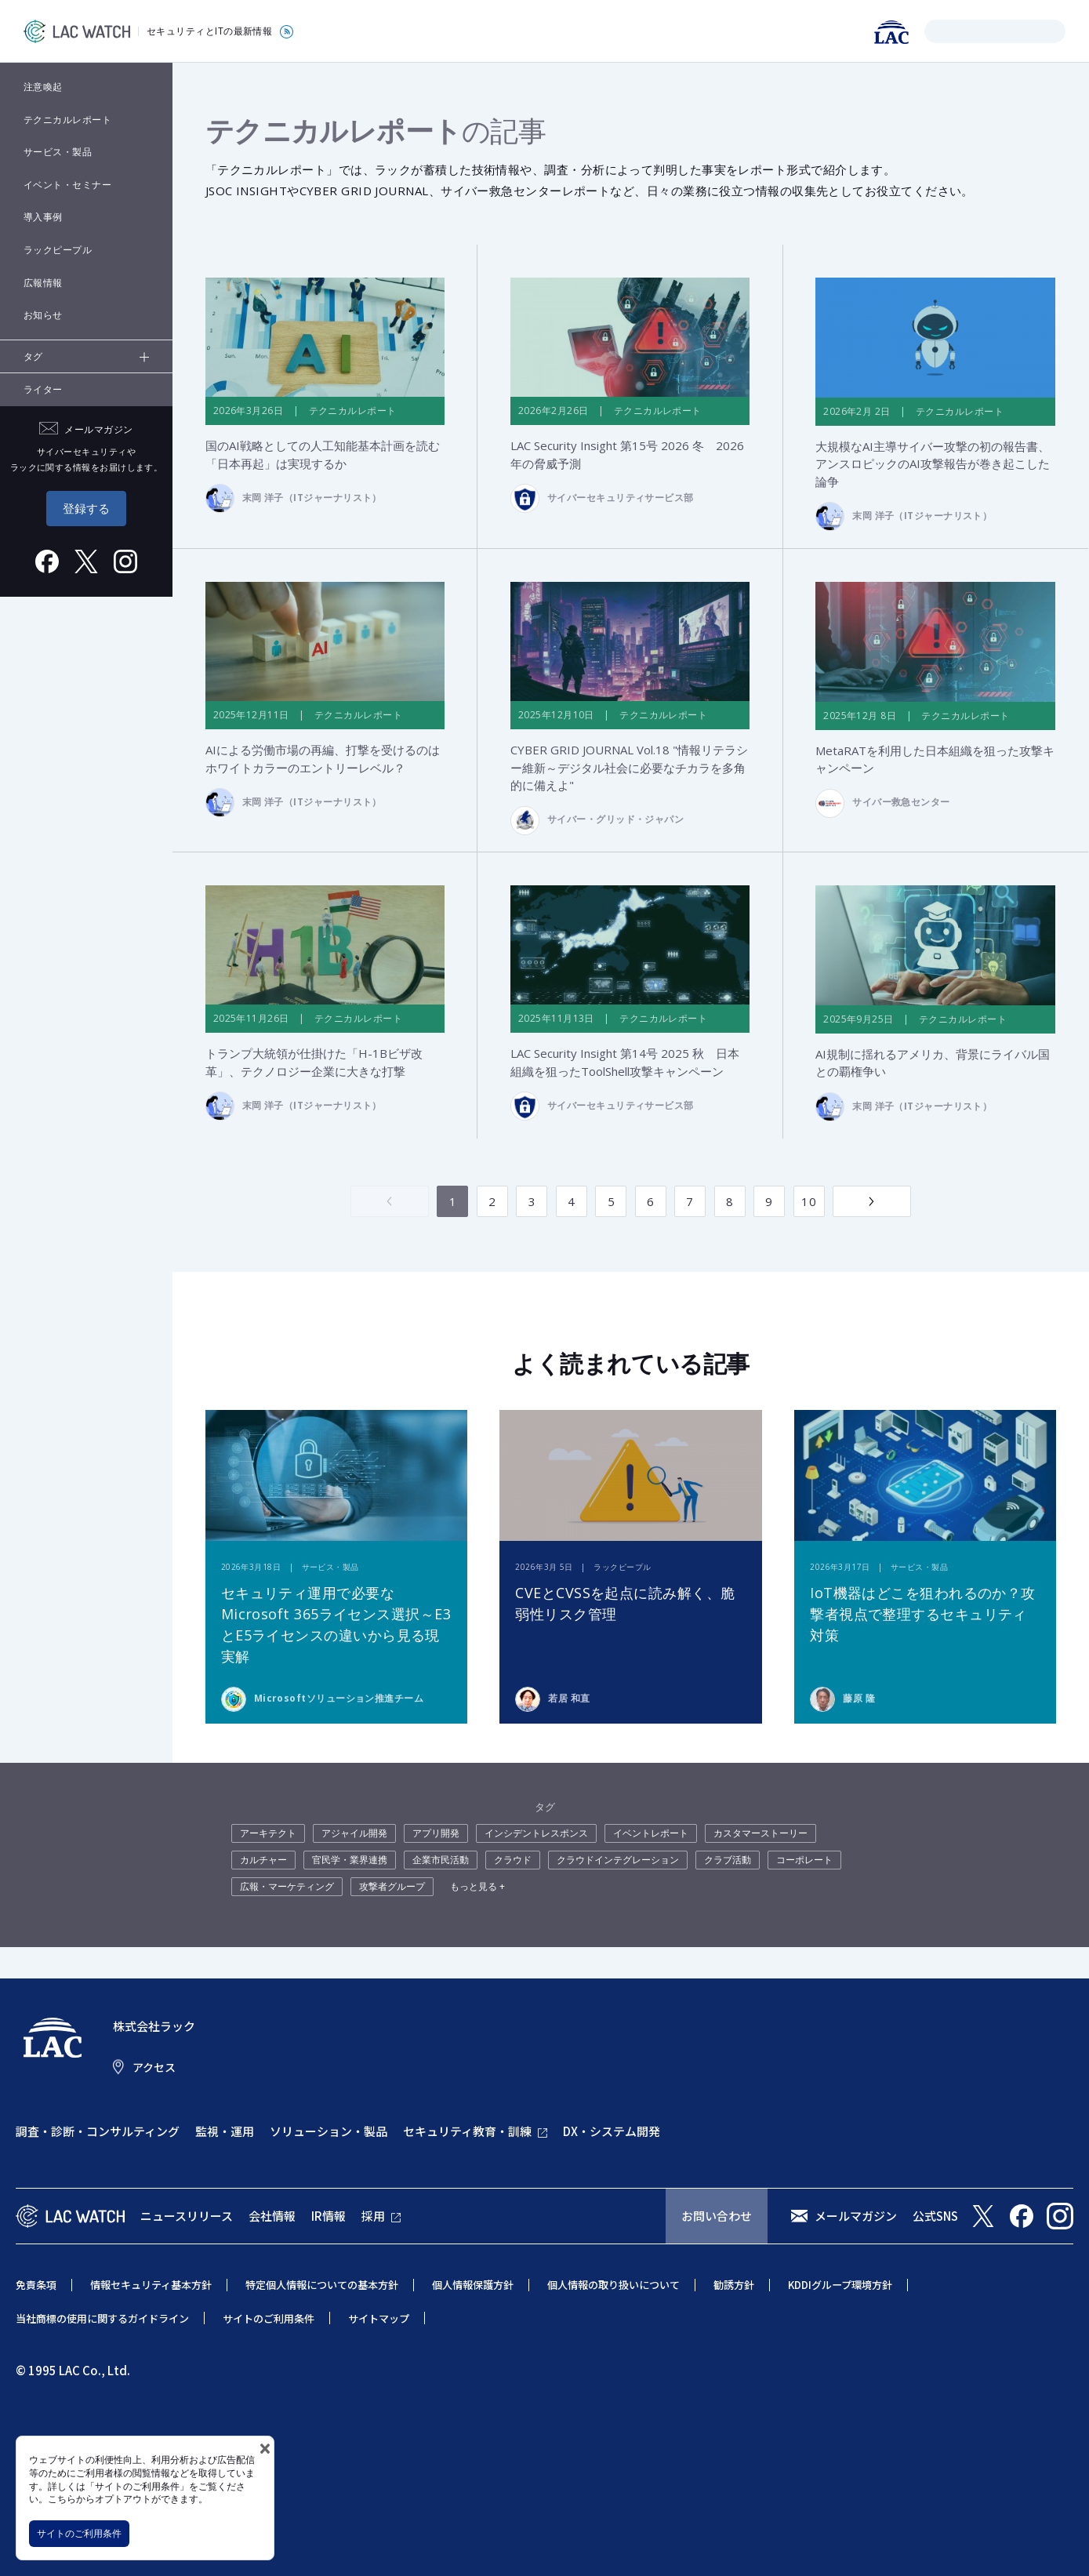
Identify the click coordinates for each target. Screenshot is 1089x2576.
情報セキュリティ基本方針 (151, 2285)
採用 (373, 2215)
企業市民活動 (440, 1860)
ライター (43, 389)
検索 (939, 31)
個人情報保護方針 (473, 2285)
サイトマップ (378, 2318)
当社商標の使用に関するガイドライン (102, 2318)
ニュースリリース (186, 2215)
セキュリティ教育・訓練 (467, 2132)
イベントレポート (650, 1833)
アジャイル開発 (354, 1833)
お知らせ (43, 315)
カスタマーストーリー (760, 1833)
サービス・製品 (58, 151)
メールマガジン (856, 2215)
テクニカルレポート (67, 119)
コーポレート (804, 1860)
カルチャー (263, 1860)
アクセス (154, 2067)
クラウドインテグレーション (618, 1860)
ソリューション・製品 (328, 2132)
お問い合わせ (716, 2215)
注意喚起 (43, 86)
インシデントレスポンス (536, 1833)
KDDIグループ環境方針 (840, 2285)
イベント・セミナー (67, 184)
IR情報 (328, 2215)
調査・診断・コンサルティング (98, 2132)
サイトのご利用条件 (79, 2533)
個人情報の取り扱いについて (613, 2285)
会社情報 (272, 2215)
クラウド (513, 1860)
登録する (86, 508)
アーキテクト (268, 1833)
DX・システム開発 (611, 2132)
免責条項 (36, 2285)
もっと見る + (477, 1887)
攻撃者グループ (392, 1887)
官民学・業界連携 (349, 1860)
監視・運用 (224, 2132)
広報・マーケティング (287, 1887)
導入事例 (43, 216)
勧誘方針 (733, 2285)
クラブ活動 (727, 1860)
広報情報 (43, 282)
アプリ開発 (435, 1833)
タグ (33, 356)
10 (808, 1201)
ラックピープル (58, 249)
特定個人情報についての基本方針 (321, 2285)
